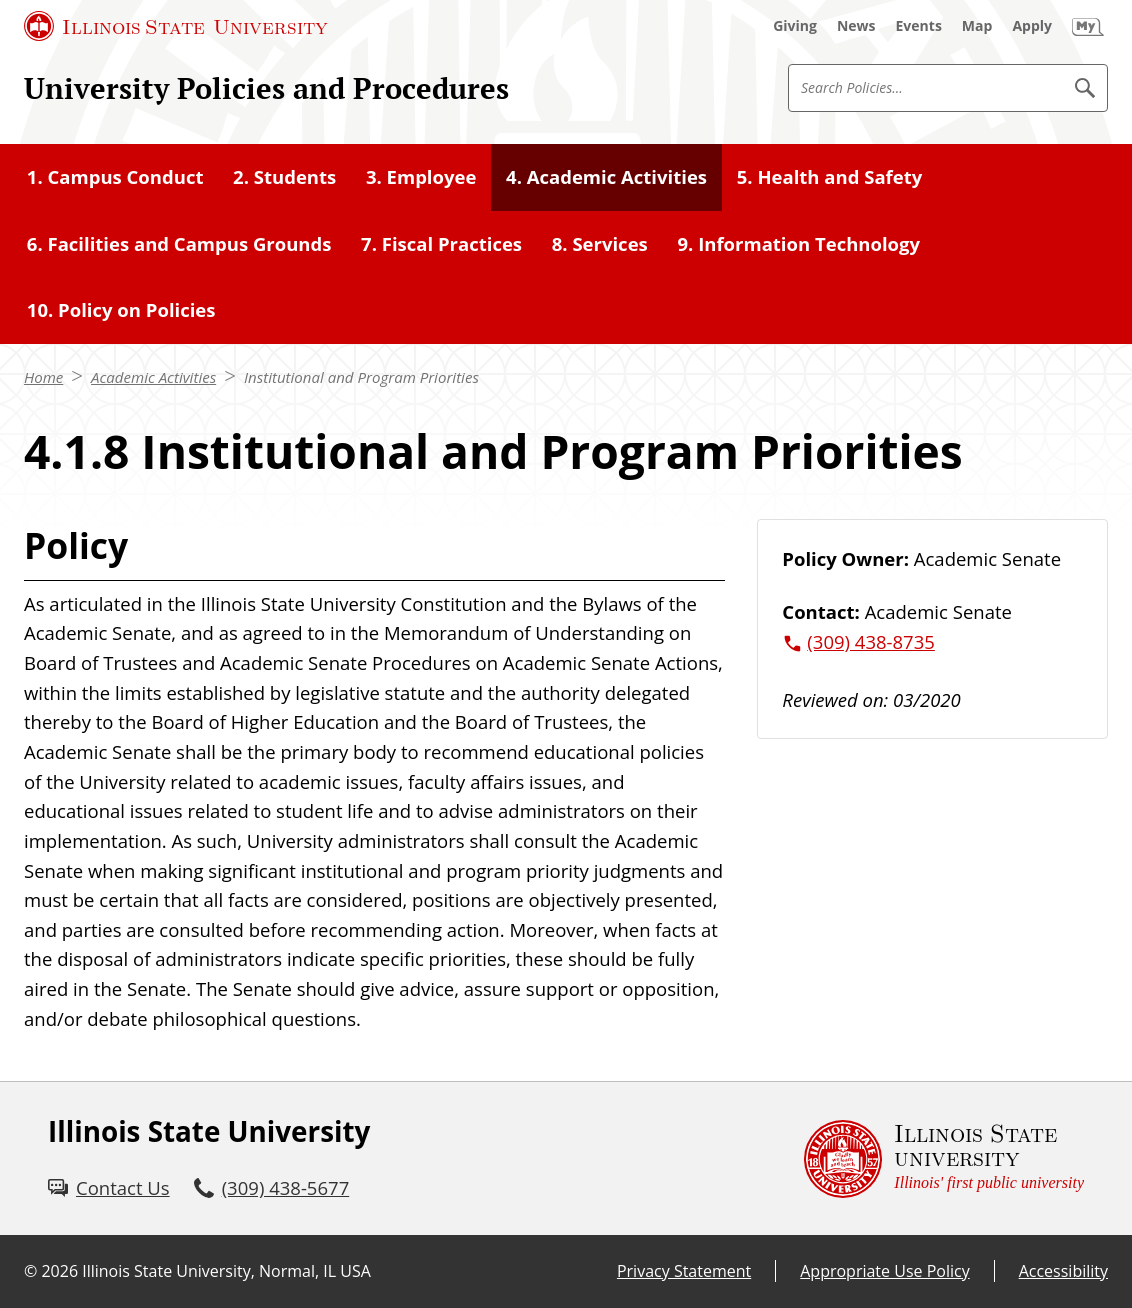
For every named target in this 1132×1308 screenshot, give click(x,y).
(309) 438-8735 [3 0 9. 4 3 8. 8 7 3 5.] (871, 641)
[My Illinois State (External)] (1088, 26)
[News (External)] (856, 26)
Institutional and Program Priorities (361, 377)
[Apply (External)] (1032, 26)
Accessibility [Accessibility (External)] (1063, 1271)
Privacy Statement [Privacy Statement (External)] (684, 1271)
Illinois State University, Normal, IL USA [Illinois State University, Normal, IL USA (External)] (226, 1271)
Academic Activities (153, 377)
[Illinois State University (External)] (176, 26)
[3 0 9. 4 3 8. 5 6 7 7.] (272, 1188)
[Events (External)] (919, 26)
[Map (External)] (977, 26)
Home (43, 377)
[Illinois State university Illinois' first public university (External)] (944, 1158)
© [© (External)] (30, 1271)
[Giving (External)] (795, 26)
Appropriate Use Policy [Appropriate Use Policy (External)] (884, 1271)
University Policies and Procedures (266, 88)
